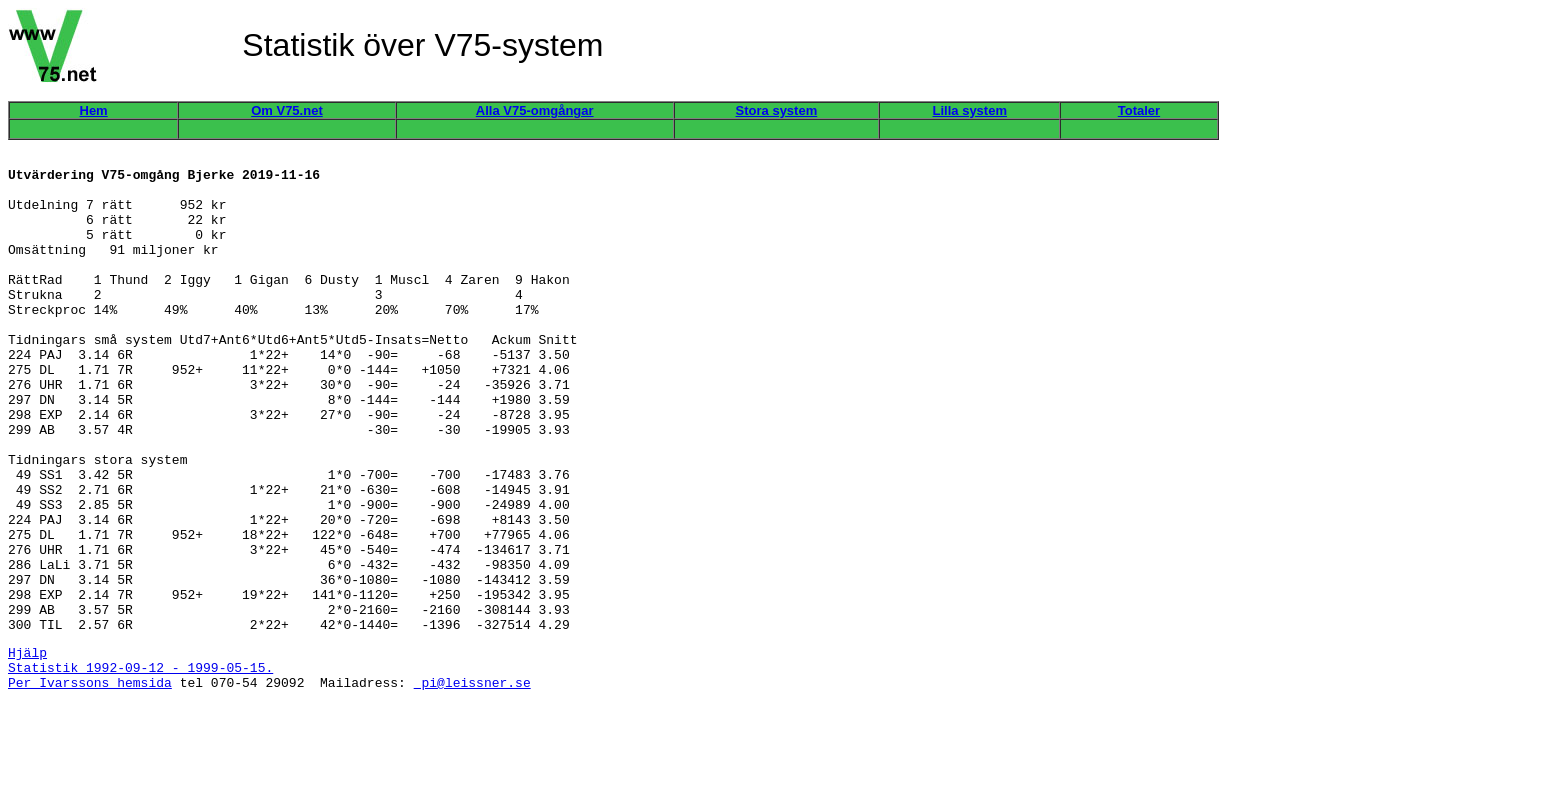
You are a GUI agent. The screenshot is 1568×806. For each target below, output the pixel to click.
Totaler (1139, 110)
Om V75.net (287, 110)
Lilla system (970, 110)
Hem (94, 110)
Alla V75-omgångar (535, 110)
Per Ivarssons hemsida (90, 784)
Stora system (777, 110)
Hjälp (27, 748)
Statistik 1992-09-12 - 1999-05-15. (140, 766)
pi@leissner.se (472, 784)
